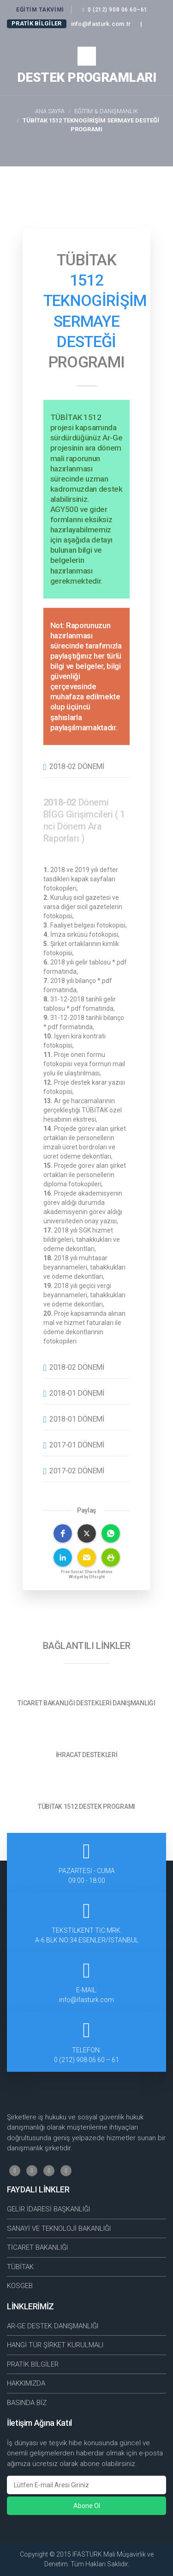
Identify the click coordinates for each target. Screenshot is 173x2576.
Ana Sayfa (50, 111)
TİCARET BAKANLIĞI (37, 2247)
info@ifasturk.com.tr (101, 23)
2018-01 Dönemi (76, 1393)
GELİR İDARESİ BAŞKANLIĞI (48, 2209)
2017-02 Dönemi (76, 1470)
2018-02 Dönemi (76, 766)
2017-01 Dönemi (76, 1445)
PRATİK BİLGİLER (33, 2364)
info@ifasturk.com (86, 1999)
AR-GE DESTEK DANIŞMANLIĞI (52, 2326)
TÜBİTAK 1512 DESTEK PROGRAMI (86, 1806)
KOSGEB (20, 2286)
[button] (63, 1533)
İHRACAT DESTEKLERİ (87, 1754)
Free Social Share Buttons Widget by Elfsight (87, 1574)
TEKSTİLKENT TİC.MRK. (86, 1936)
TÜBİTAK (20, 2267)
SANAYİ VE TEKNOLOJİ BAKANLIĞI (59, 2228)
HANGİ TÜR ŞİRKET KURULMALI (55, 2345)
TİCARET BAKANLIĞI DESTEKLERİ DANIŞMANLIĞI (86, 1703)
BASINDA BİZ (27, 2403)
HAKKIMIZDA (26, 2383)
